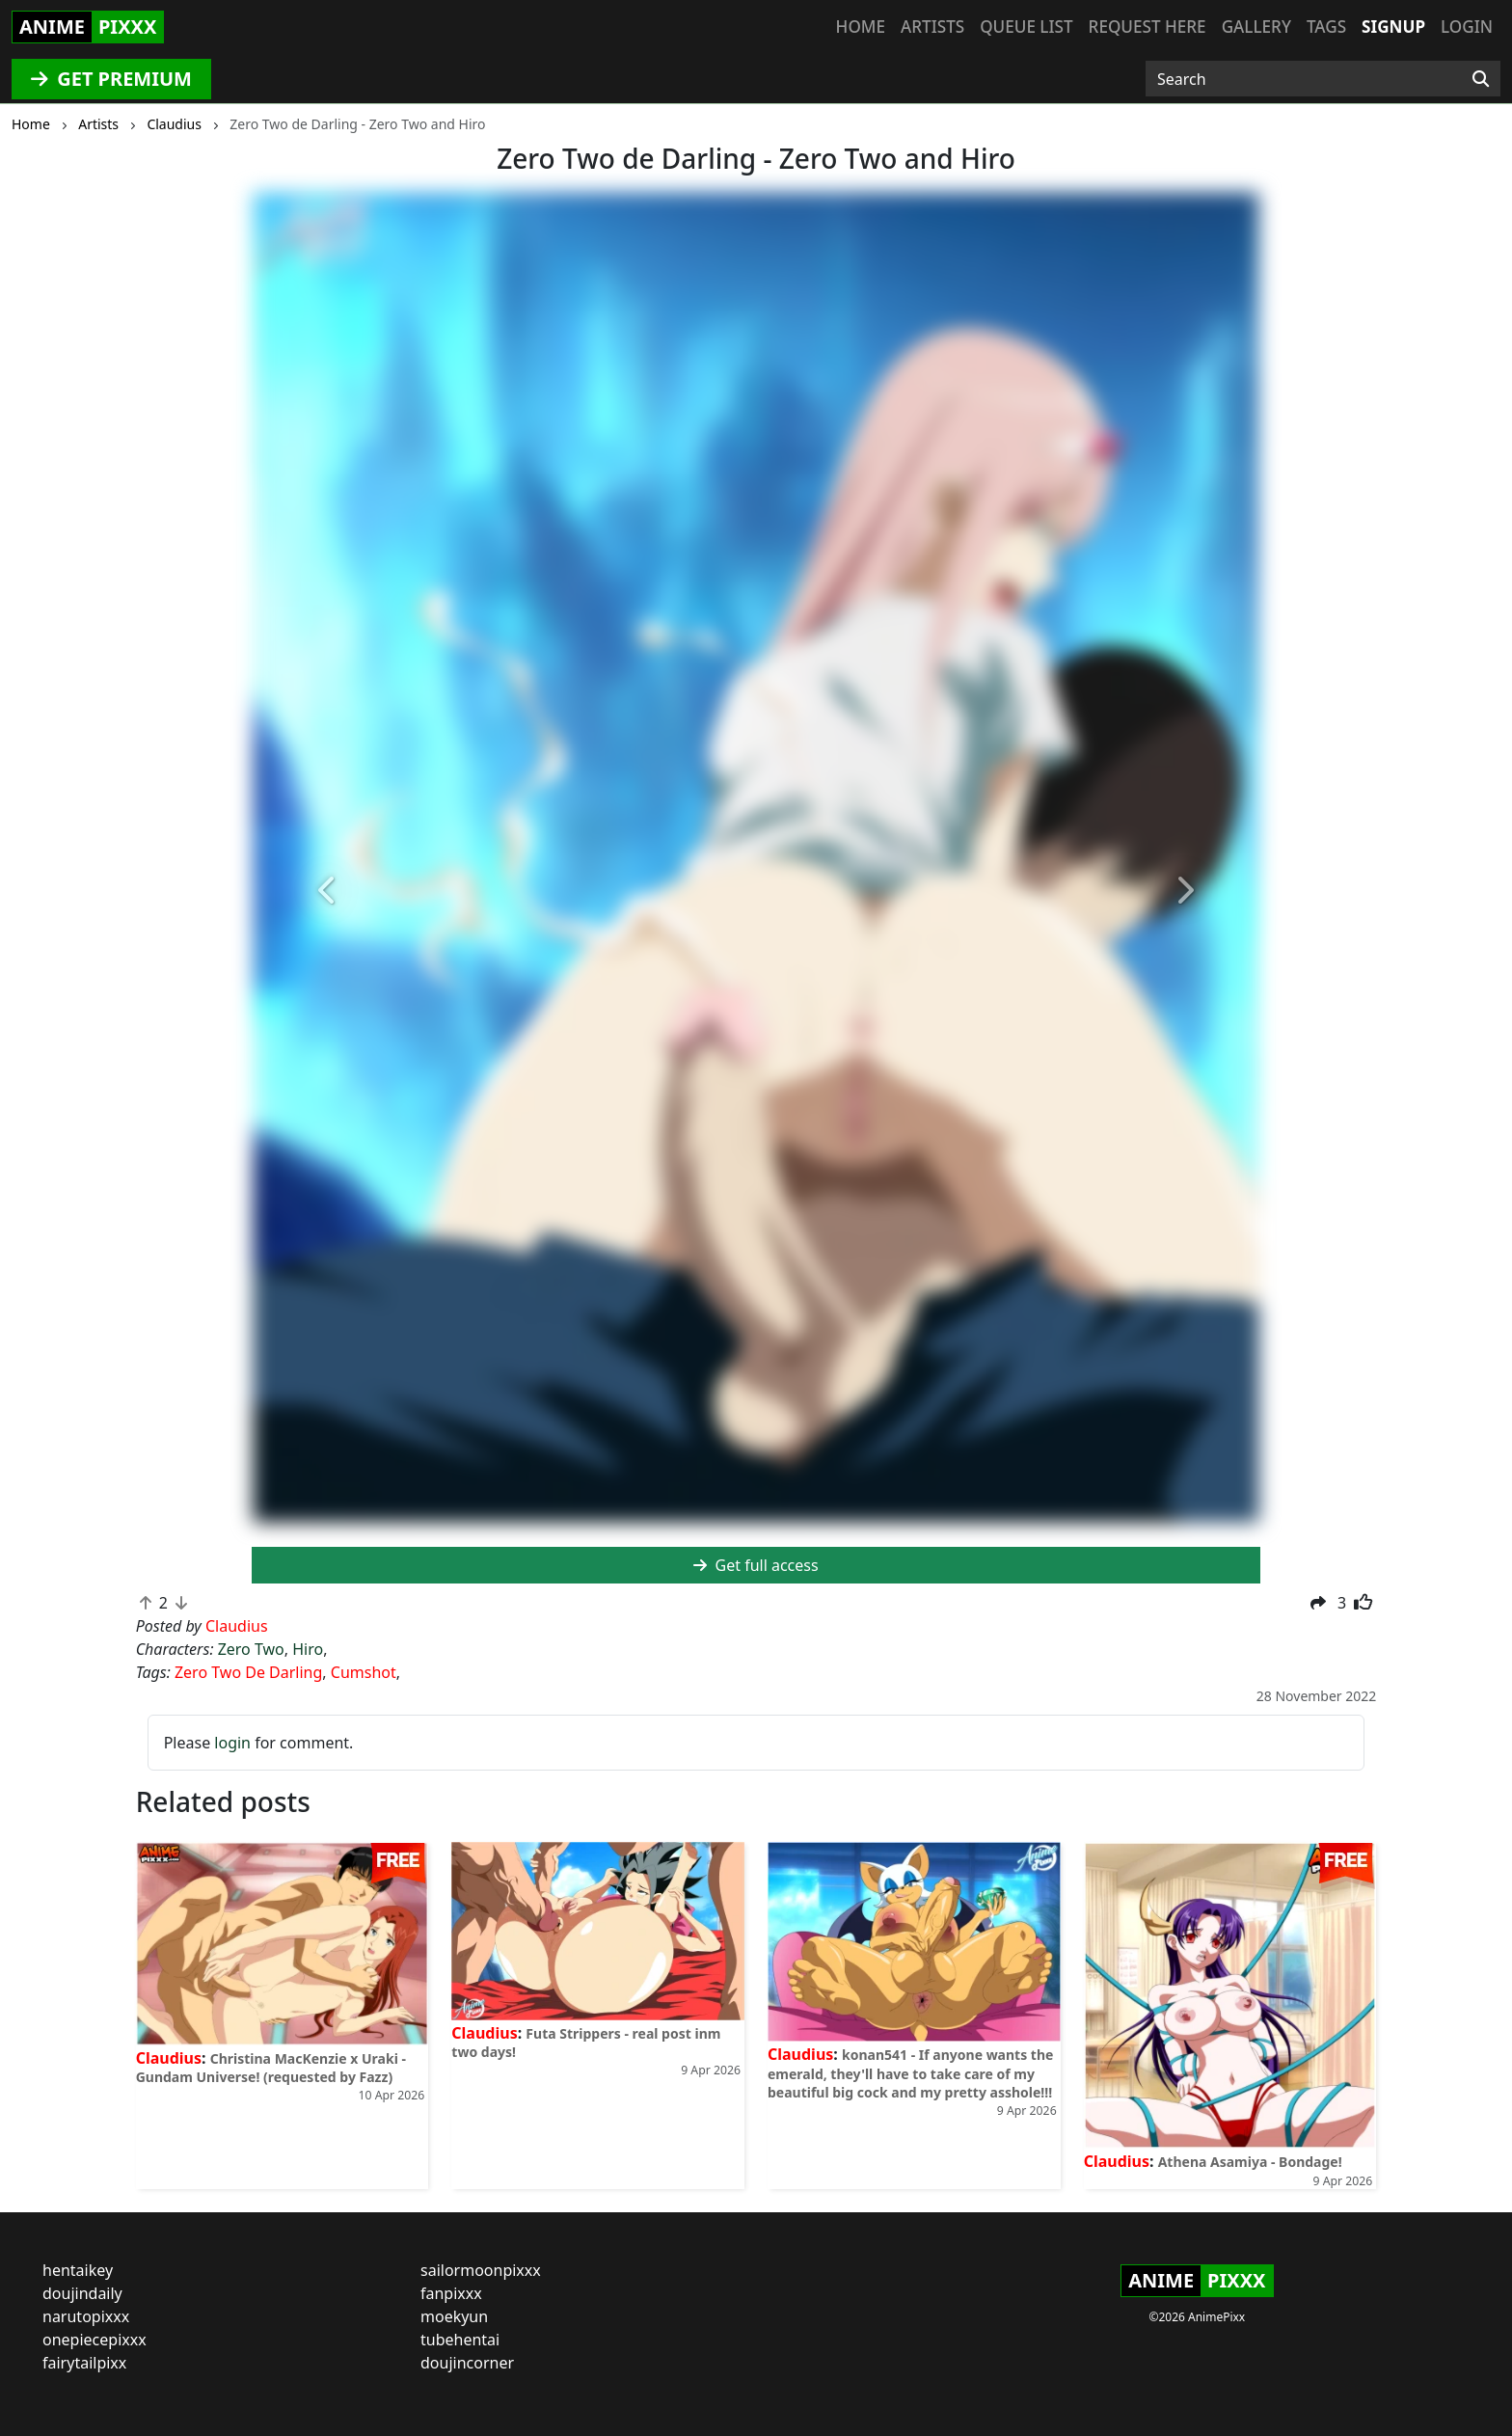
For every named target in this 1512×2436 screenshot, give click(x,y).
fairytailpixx (84, 2362)
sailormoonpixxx (480, 2270)
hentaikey (77, 2270)
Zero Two (251, 1649)
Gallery (1256, 26)
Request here (1147, 26)
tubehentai (460, 2339)
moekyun (454, 2316)
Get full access (755, 1565)
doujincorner (467, 2362)
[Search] (1480, 79)
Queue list (1026, 26)
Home (860, 26)
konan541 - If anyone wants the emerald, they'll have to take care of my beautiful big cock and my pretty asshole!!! (910, 2072)
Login (1467, 26)
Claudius (169, 2058)
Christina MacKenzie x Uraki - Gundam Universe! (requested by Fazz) (271, 2067)
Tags (1326, 26)
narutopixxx (85, 2316)
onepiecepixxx (94, 2339)
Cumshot (363, 1672)
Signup (1393, 26)
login (232, 1742)
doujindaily (82, 2293)
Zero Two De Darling (248, 1672)
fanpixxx (451, 2293)
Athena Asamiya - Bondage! (1250, 2161)
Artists (932, 26)
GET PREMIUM (111, 79)
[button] (327, 891)
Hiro (307, 1649)
